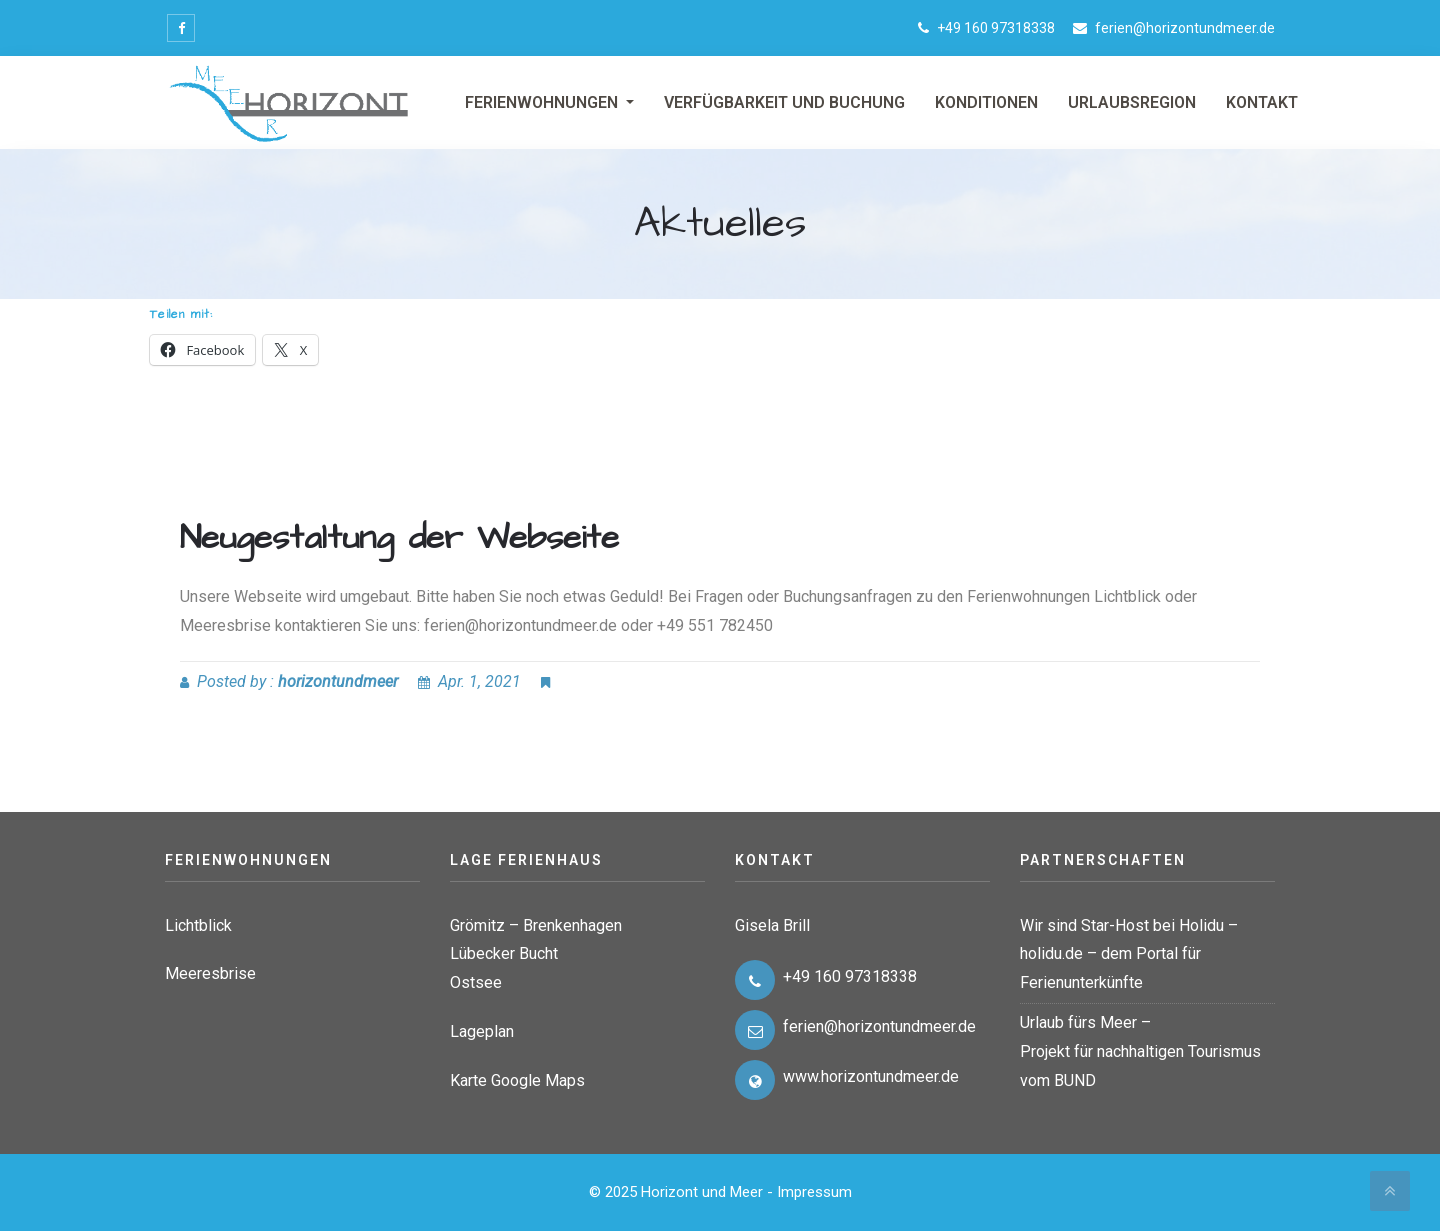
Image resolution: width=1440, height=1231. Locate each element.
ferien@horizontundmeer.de (1185, 28)
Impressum (814, 1192)
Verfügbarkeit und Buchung (784, 102)
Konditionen (986, 102)
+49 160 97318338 (996, 28)
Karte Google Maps (517, 1080)
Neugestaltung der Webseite (399, 538)
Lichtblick (198, 925)
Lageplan (482, 1031)
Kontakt (1262, 102)
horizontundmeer (338, 681)
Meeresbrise (210, 973)
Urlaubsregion (1132, 102)
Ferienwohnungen (543, 102)
